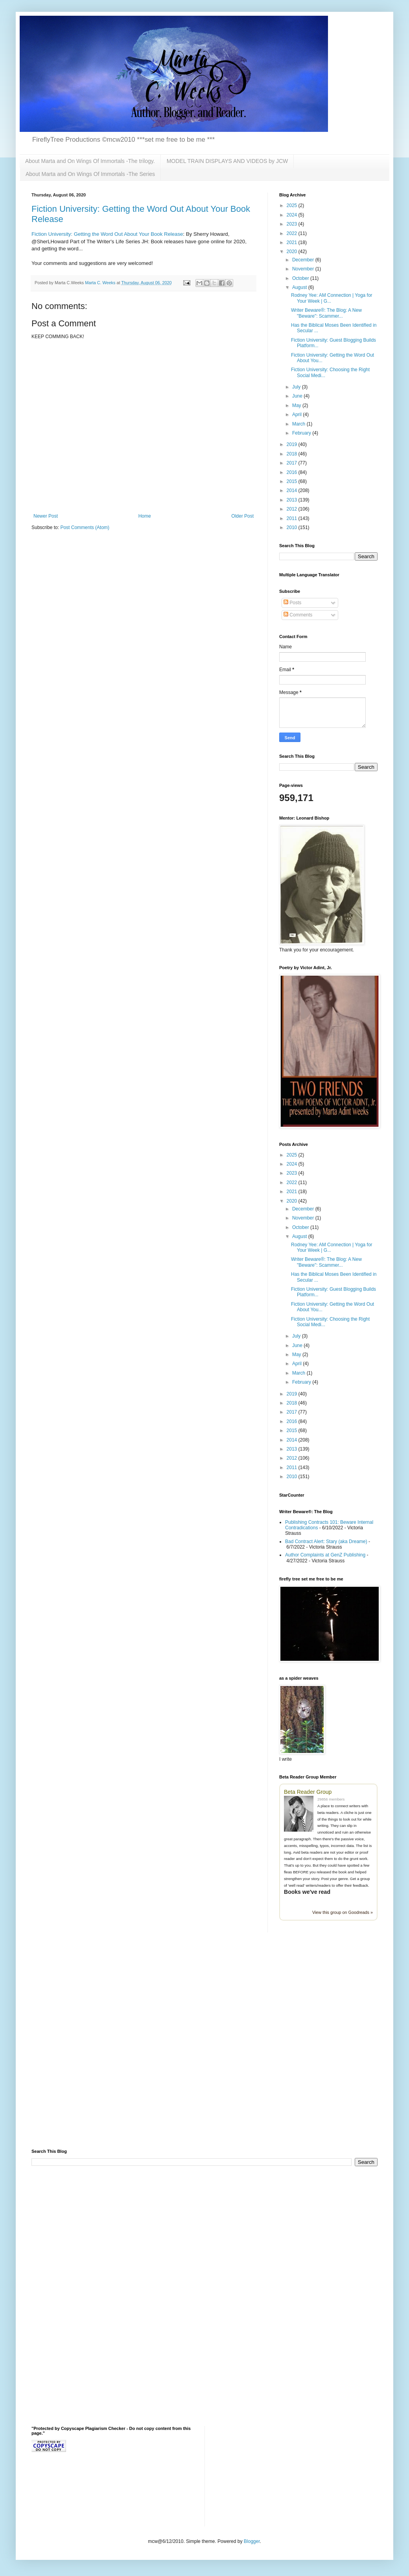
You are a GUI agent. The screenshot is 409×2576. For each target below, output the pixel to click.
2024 (292, 215)
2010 (292, 527)
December (303, 260)
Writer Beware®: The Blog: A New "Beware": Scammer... (326, 312)
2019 (292, 444)
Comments (298, 615)
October (301, 278)
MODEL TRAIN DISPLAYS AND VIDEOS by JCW (227, 161)
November (303, 269)
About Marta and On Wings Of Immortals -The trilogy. (90, 161)
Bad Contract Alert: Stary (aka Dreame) (326, 1541)
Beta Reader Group (308, 1792)
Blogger (252, 2541)
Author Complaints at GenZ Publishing (325, 1555)
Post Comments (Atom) (84, 527)
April (297, 414)
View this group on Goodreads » (342, 1912)
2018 (292, 454)
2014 (292, 490)
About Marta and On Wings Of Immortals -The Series (90, 174)
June (298, 396)
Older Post (242, 516)
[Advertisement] (89, 2045)
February (302, 433)
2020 (292, 251)
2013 (292, 500)
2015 (292, 481)
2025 (292, 205)
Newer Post (45, 516)
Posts (292, 602)
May (297, 405)
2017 (292, 463)
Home (144, 516)
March (299, 424)
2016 (292, 472)
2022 (292, 233)
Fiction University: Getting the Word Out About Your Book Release (107, 234)
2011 (292, 518)
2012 (292, 509)
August (300, 287)
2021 (292, 242)
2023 (292, 224)
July (297, 387)
